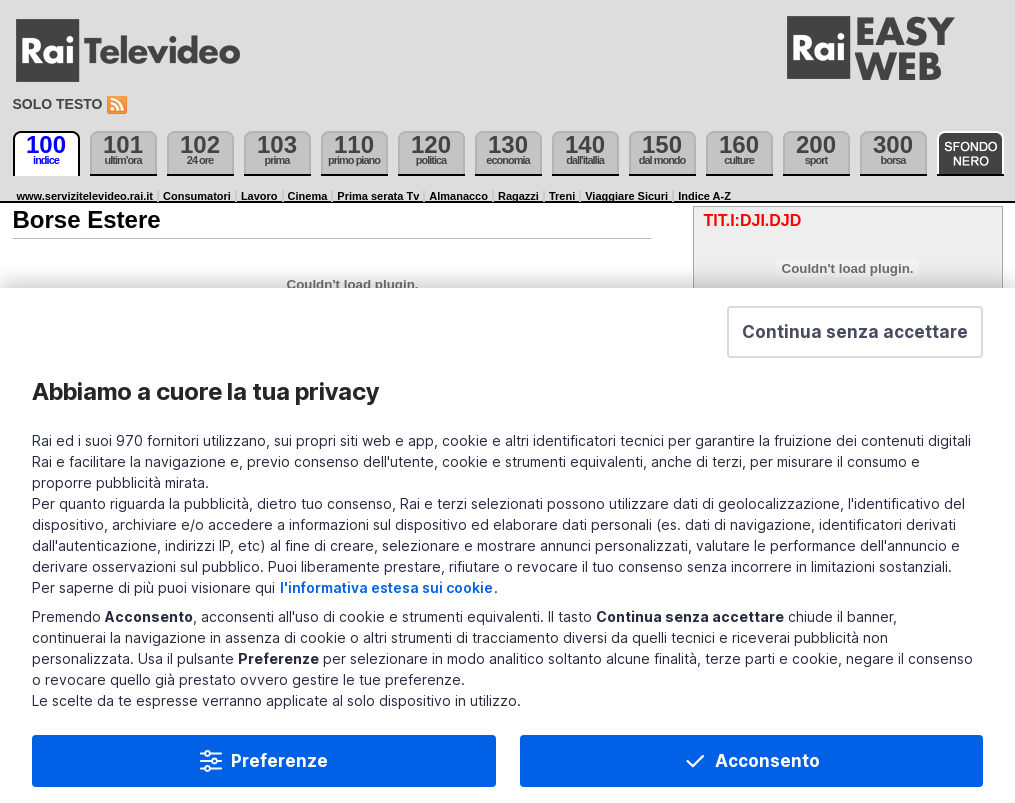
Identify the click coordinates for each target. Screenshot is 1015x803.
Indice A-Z (704, 196)
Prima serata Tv (378, 196)
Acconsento (767, 768)
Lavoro (259, 196)
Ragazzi (518, 196)
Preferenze (279, 768)
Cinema (308, 196)
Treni (562, 196)
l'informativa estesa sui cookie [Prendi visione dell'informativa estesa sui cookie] (386, 594)
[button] (855, 339)
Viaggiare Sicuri (626, 196)
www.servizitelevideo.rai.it (85, 196)
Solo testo (58, 104)
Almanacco (458, 196)
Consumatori (197, 196)
